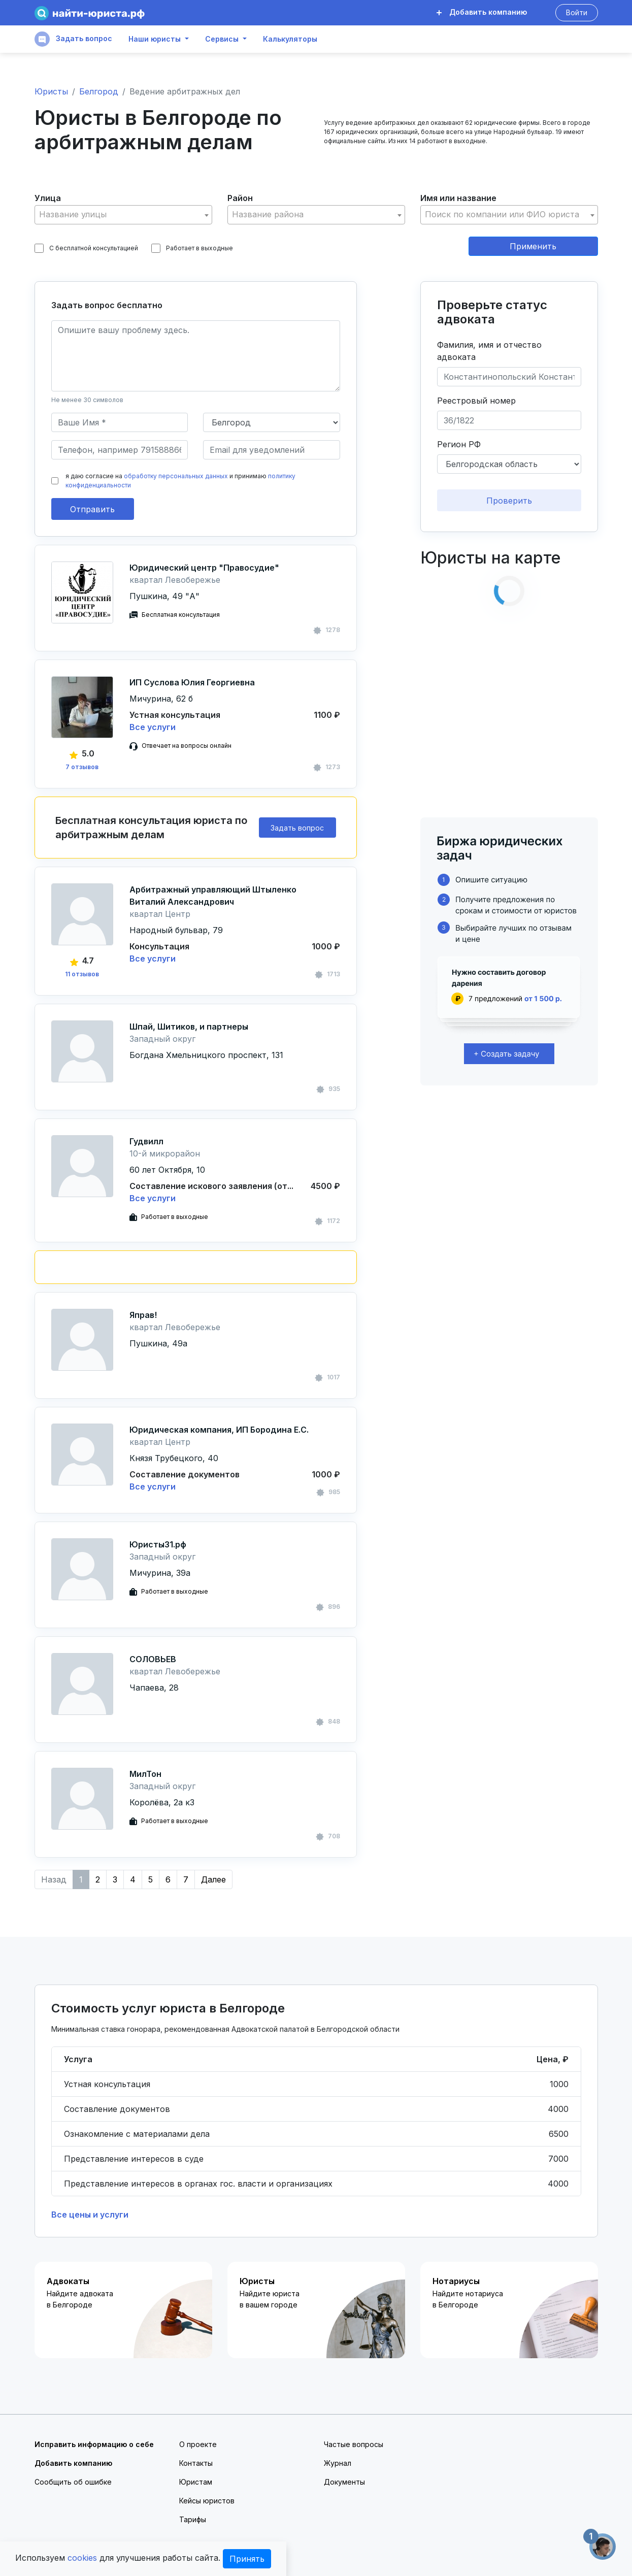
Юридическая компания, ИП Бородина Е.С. (219, 1430)
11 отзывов (82, 974)
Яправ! (143, 1315)
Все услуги (152, 727)
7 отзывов (81, 767)
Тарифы (192, 2519)
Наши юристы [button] (154, 39)
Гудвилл (146, 1141)
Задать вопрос (73, 39)
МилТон (145, 1774)
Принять (246, 2559)
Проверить (509, 501)
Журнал (337, 2463)
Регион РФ (459, 444)
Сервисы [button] (222, 39)
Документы (344, 2482)
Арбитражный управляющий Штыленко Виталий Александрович (212, 895)
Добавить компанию (482, 12)
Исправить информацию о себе (94, 2444)
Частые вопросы (353, 2444)
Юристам (195, 2482)
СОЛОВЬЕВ (152, 1659)
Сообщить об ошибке (73, 2482)
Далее (213, 1879)
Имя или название (458, 198)
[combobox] (123, 214)
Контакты (196, 2463)
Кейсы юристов (207, 2500)
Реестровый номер (476, 400)
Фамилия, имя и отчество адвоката (489, 351)
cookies (82, 2558)
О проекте (198, 2444)
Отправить (92, 509)
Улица (48, 198)
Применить (533, 246)
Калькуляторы (290, 39)
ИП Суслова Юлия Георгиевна (192, 682)
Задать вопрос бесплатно (106, 305)
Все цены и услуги (89, 2214)
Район (240, 198)
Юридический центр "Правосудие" (204, 568)
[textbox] (123, 214)
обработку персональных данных (176, 476)
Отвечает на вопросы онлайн (186, 745)
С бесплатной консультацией (86, 248)
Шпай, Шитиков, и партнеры (188, 1026)
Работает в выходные (192, 248)
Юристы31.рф (157, 1544)
